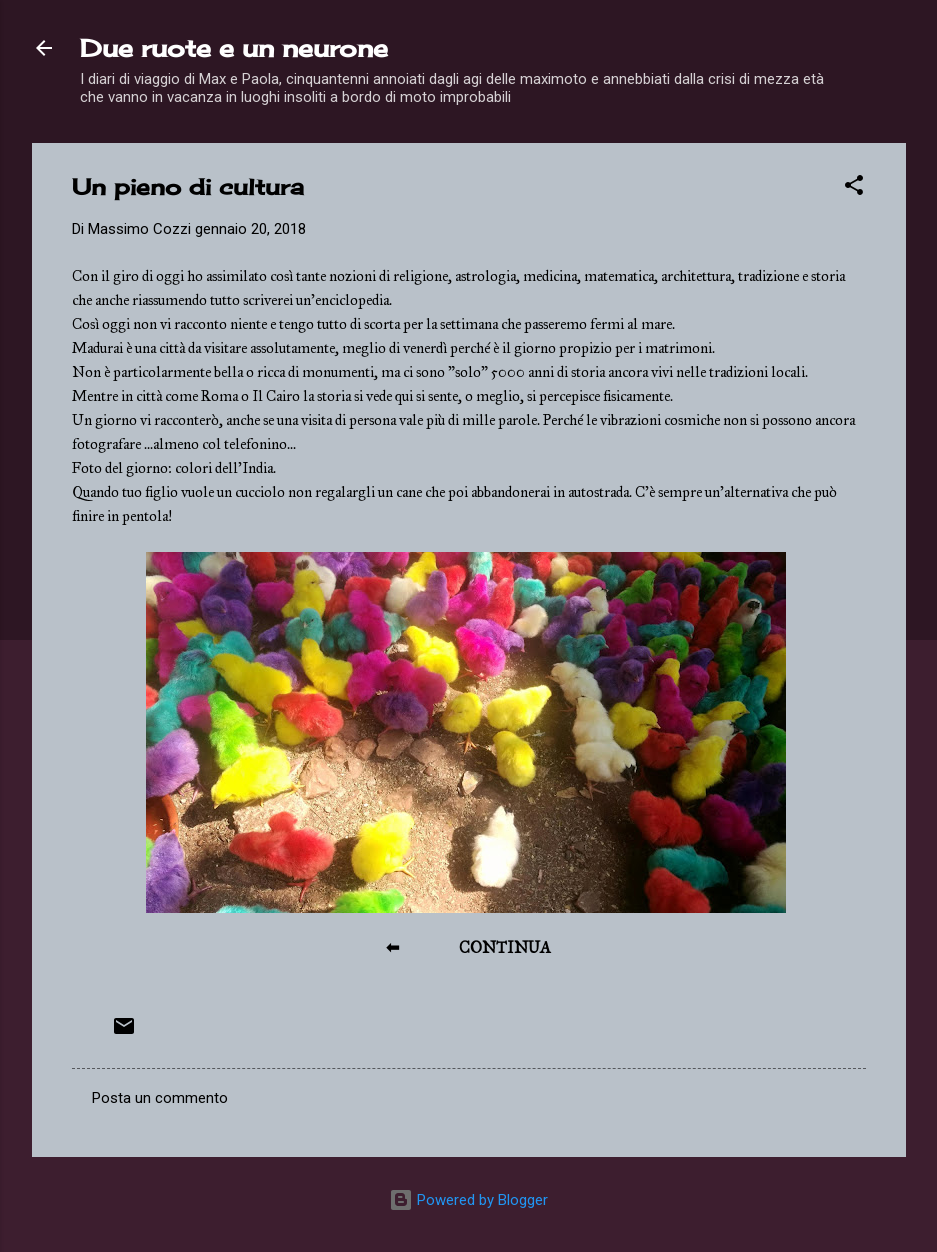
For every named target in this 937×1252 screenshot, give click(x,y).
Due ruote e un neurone (234, 48)
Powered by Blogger (468, 1200)
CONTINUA (505, 947)
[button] (854, 188)
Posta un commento (160, 1098)
